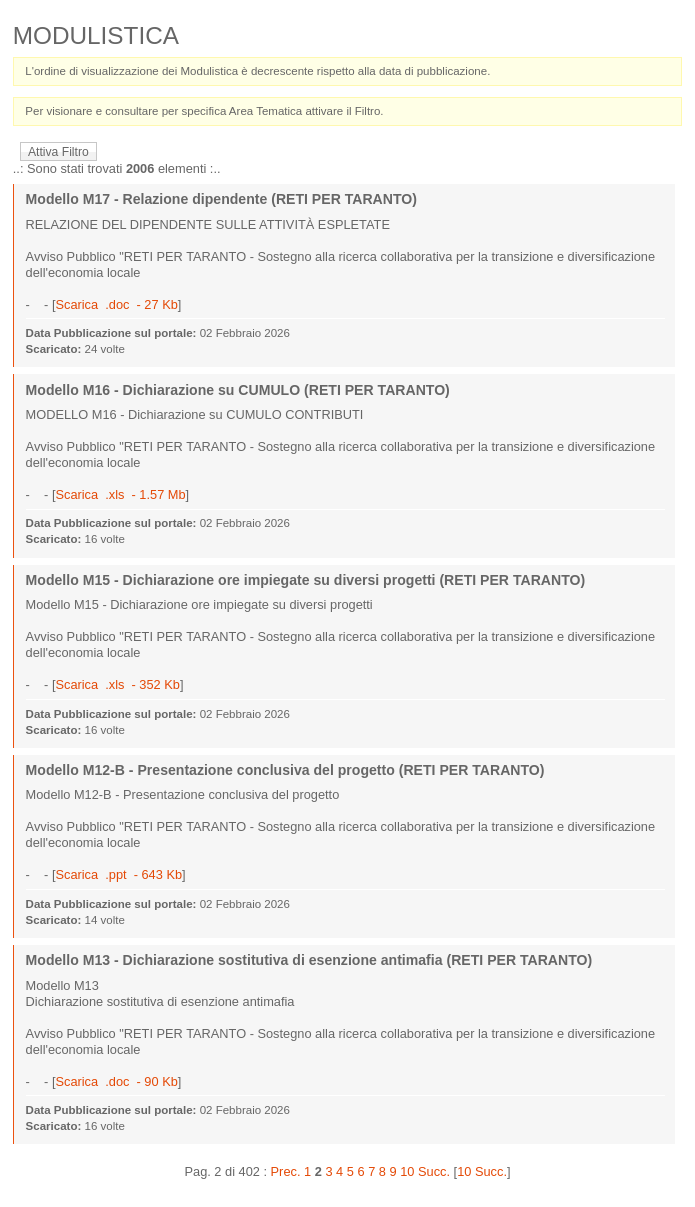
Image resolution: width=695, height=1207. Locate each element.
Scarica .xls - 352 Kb (117, 684)
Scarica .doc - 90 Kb (116, 1081)
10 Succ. (482, 1171)
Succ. (434, 1171)
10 (407, 1171)
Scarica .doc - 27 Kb (116, 304)
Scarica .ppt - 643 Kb (118, 874)
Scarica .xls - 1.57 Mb (120, 494)
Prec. (286, 1171)
